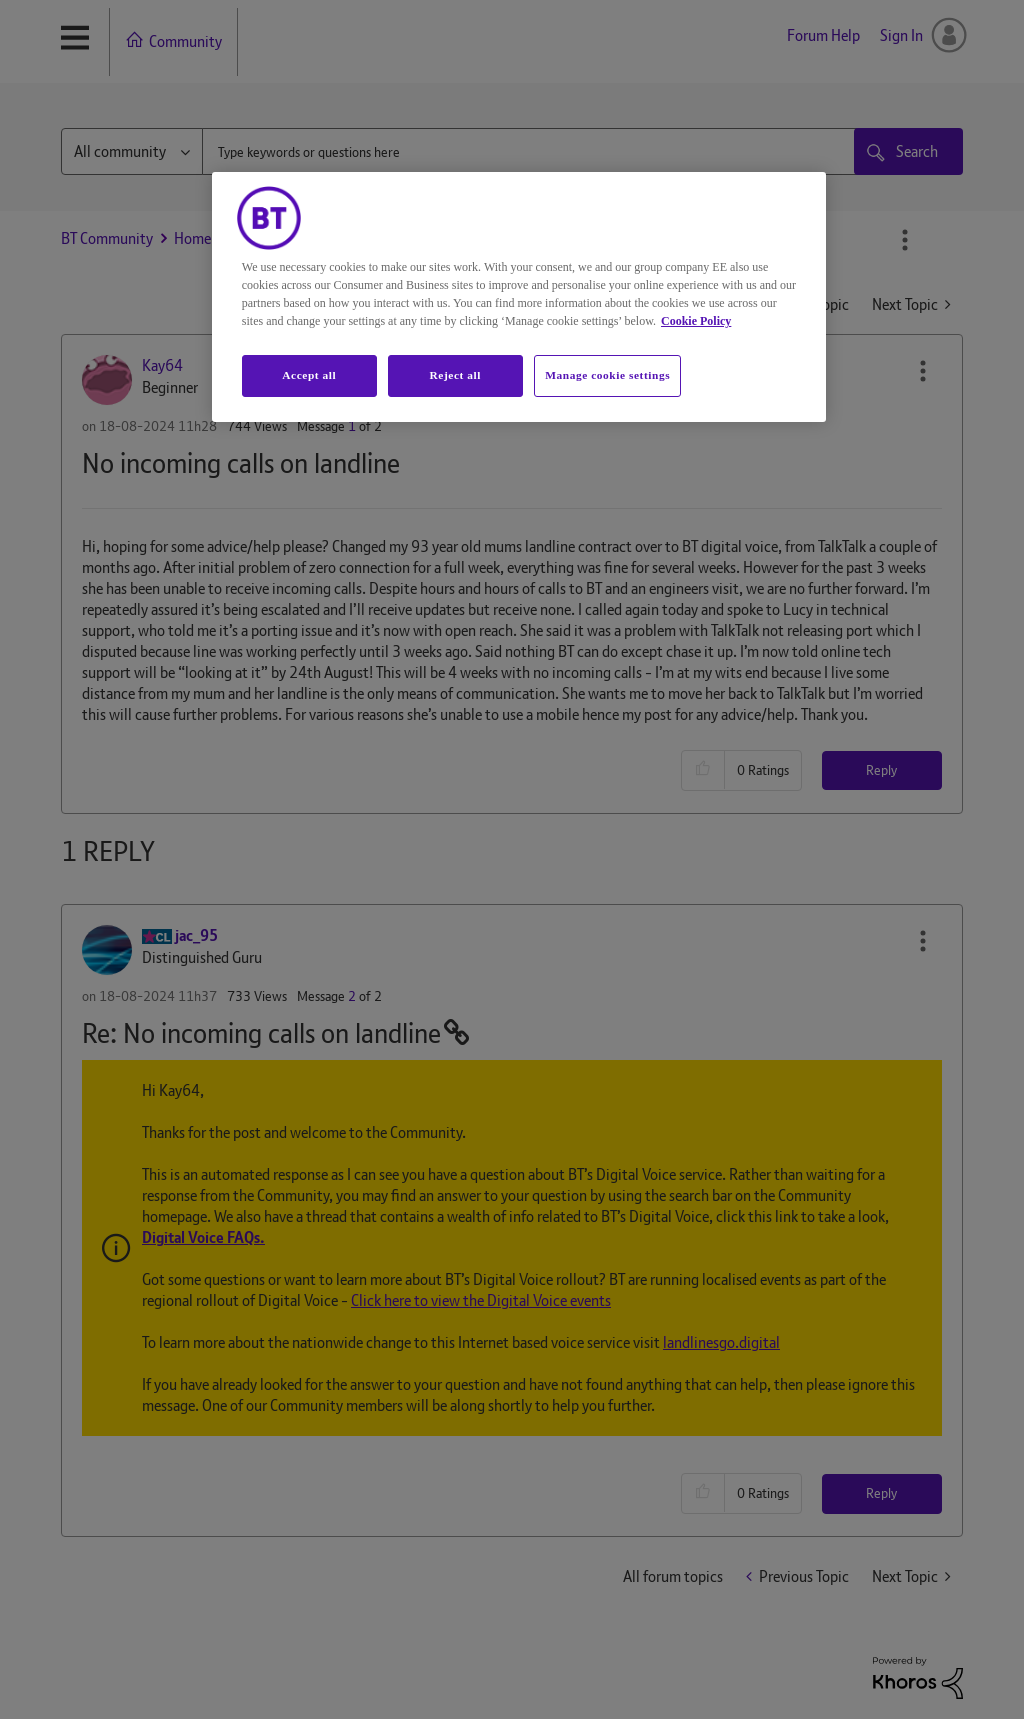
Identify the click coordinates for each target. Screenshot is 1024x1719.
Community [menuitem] (185, 41)
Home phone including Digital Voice (446, 238)
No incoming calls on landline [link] (670, 238)
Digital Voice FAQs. (203, 1237)
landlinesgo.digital (721, 1342)
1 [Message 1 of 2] (352, 426)
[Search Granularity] (132, 151)
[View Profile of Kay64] (162, 365)
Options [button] (905, 240)
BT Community (107, 238)
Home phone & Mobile (243, 238)
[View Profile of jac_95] (196, 935)
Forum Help (823, 35)
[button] (923, 371)
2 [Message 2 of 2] (352, 996)
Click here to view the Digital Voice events (481, 1300)
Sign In (901, 35)
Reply (881, 770)
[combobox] (548, 151)
